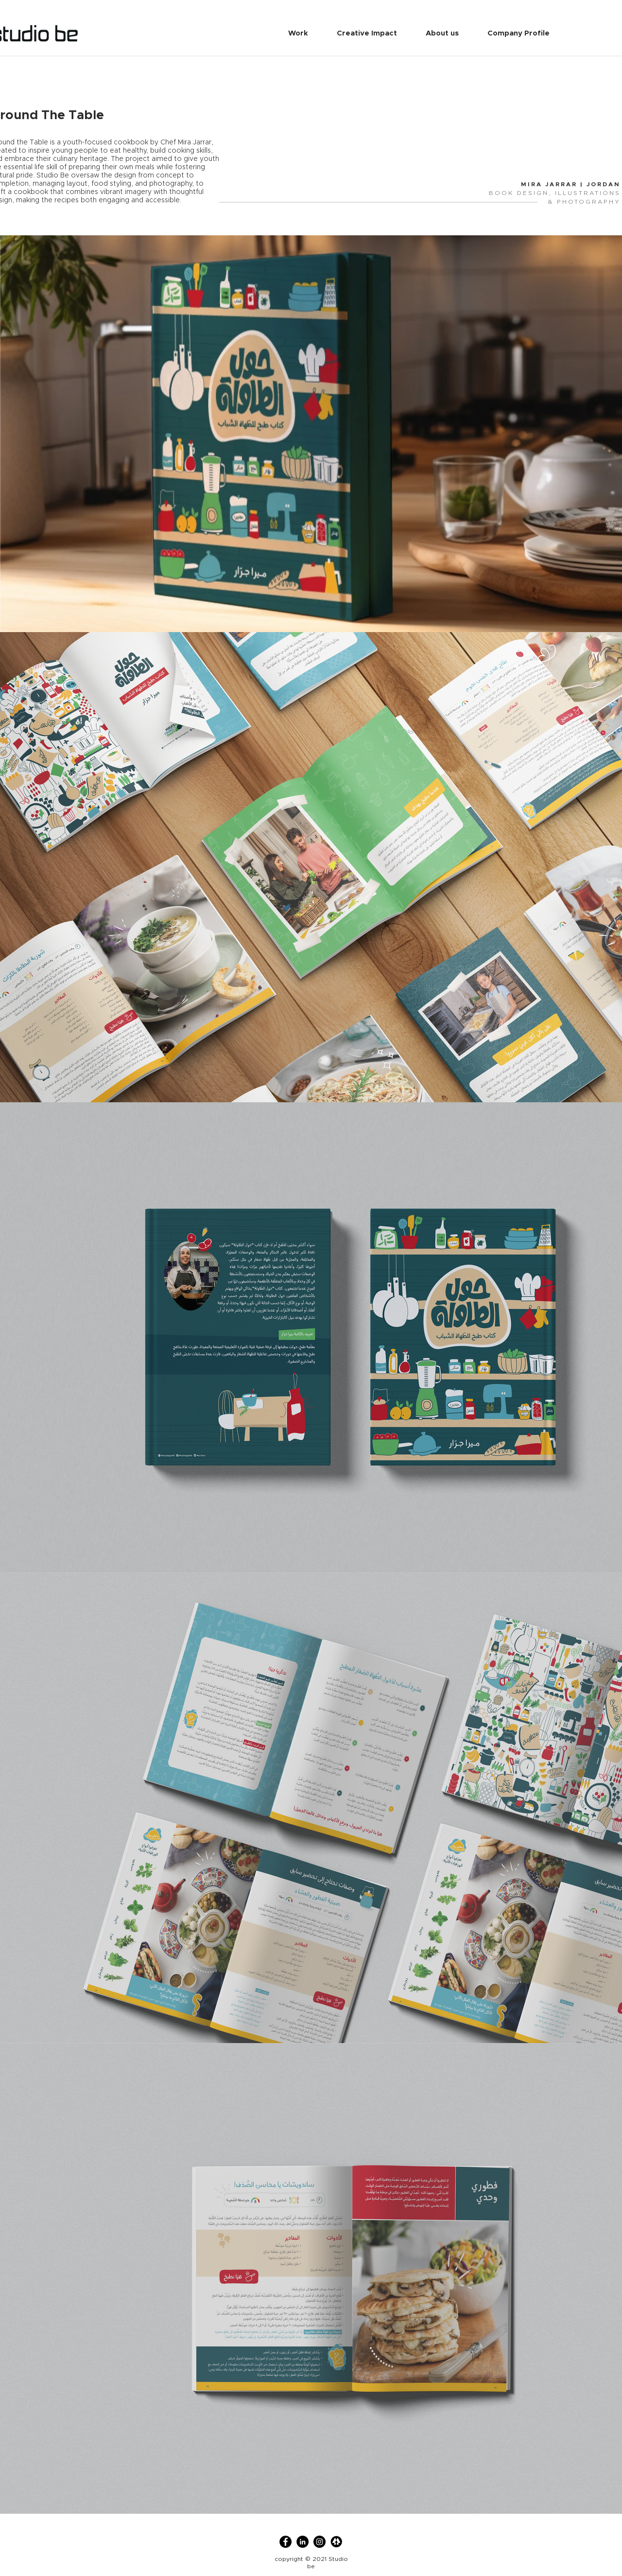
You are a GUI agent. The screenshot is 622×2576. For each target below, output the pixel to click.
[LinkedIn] (302, 2542)
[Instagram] (319, 2542)
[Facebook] (285, 2542)
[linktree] (336, 2542)
